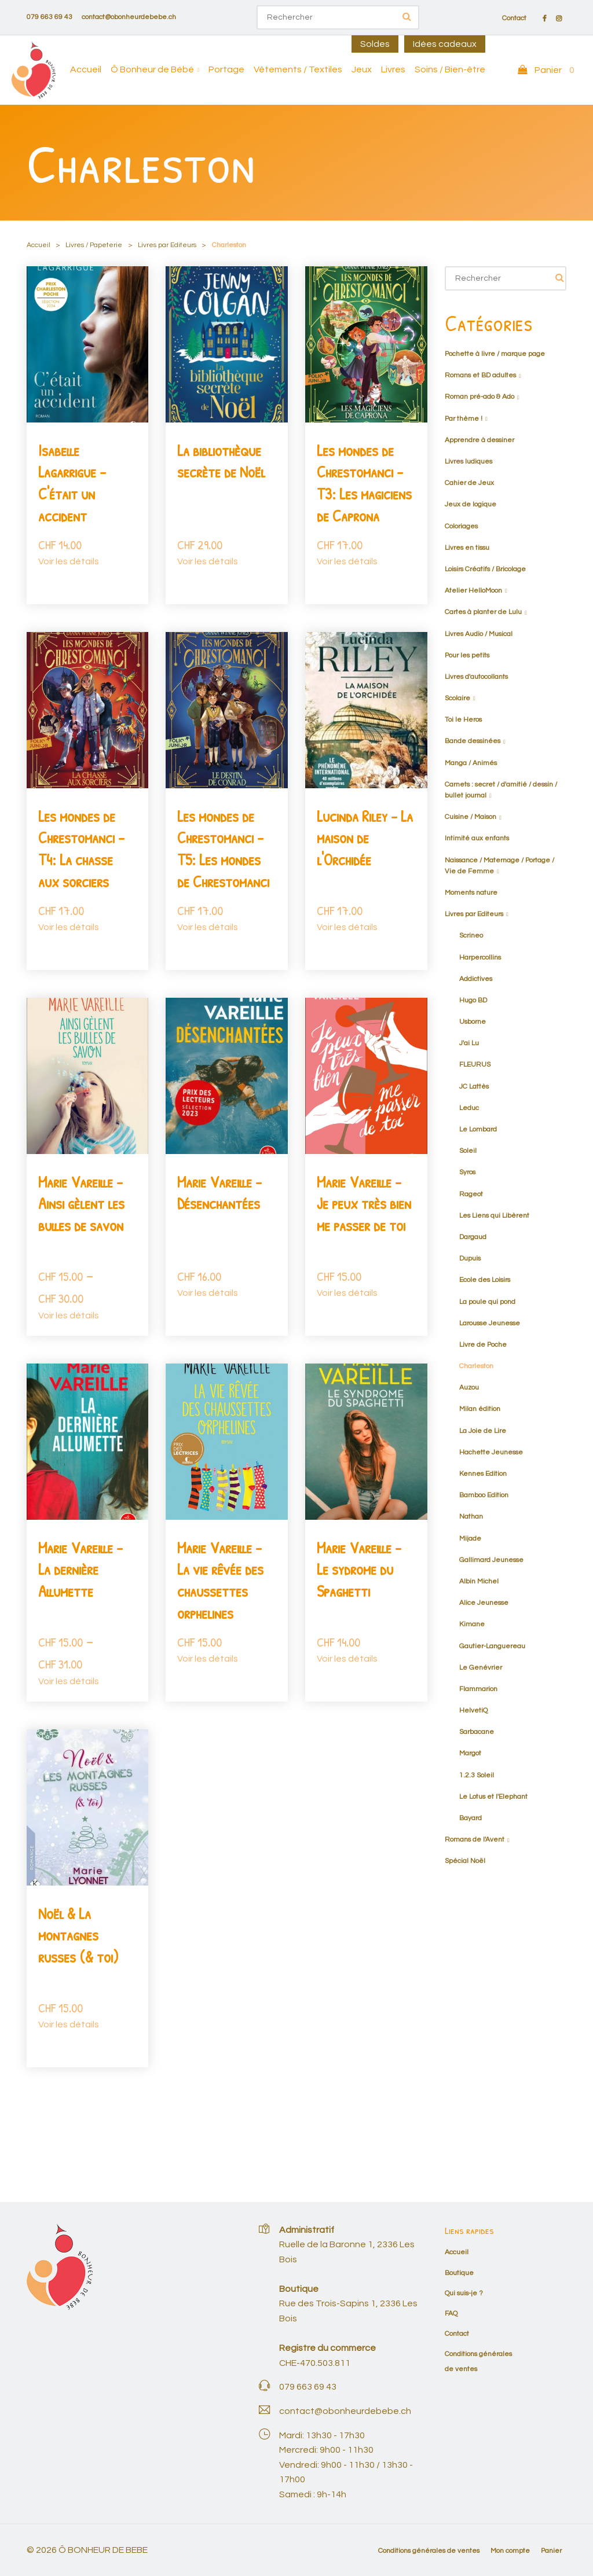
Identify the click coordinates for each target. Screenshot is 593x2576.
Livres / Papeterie (93, 245)
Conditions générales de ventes (428, 2551)
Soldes (375, 44)
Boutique (459, 2273)
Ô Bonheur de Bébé (152, 69)
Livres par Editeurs (167, 245)
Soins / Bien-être (450, 69)
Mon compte (510, 2551)
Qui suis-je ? (464, 2293)
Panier (551, 2551)
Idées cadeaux (445, 44)
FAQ (451, 2313)
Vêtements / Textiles (298, 69)
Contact (514, 18)
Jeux (362, 69)
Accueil (85, 69)
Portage (226, 69)
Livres (393, 69)
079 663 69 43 (49, 17)
